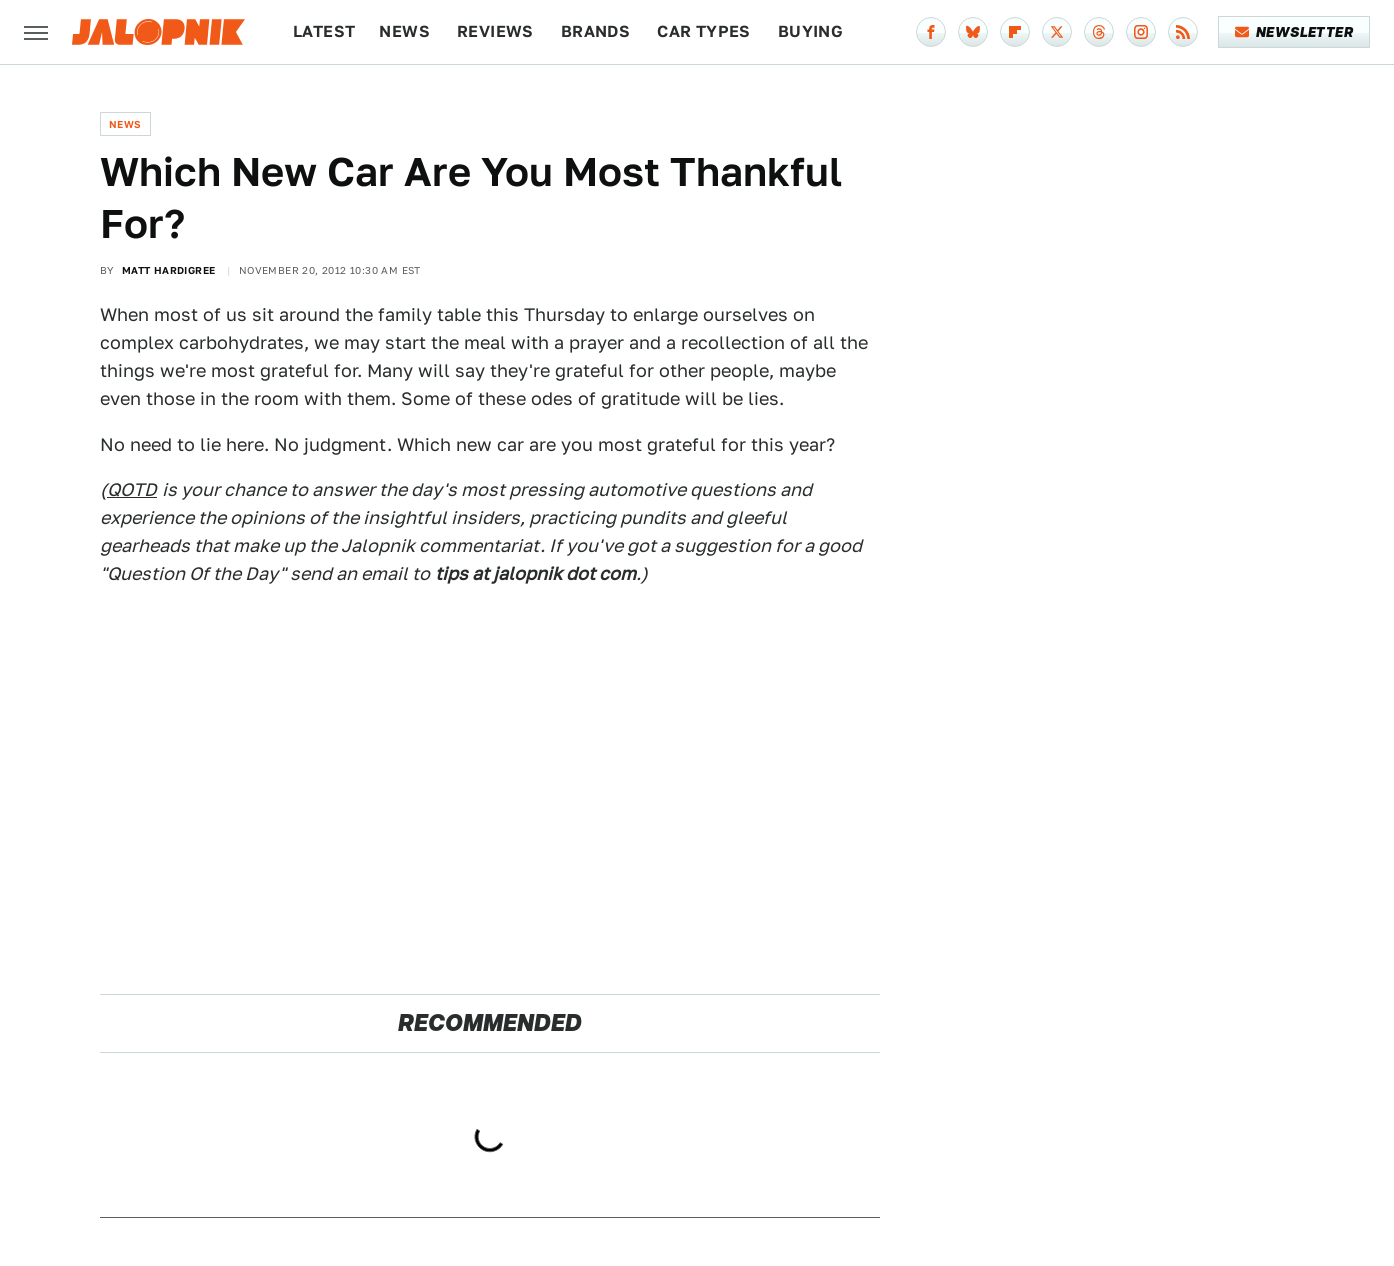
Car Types (704, 31)
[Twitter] (1057, 32)
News (404, 31)
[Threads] (1099, 32)
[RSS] (1183, 32)
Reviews (495, 31)
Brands (595, 31)
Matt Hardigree (169, 270)
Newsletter (1294, 32)
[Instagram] (1141, 32)
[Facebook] (931, 32)
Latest (324, 31)
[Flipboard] (1015, 32)
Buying (810, 31)
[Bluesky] (973, 32)
